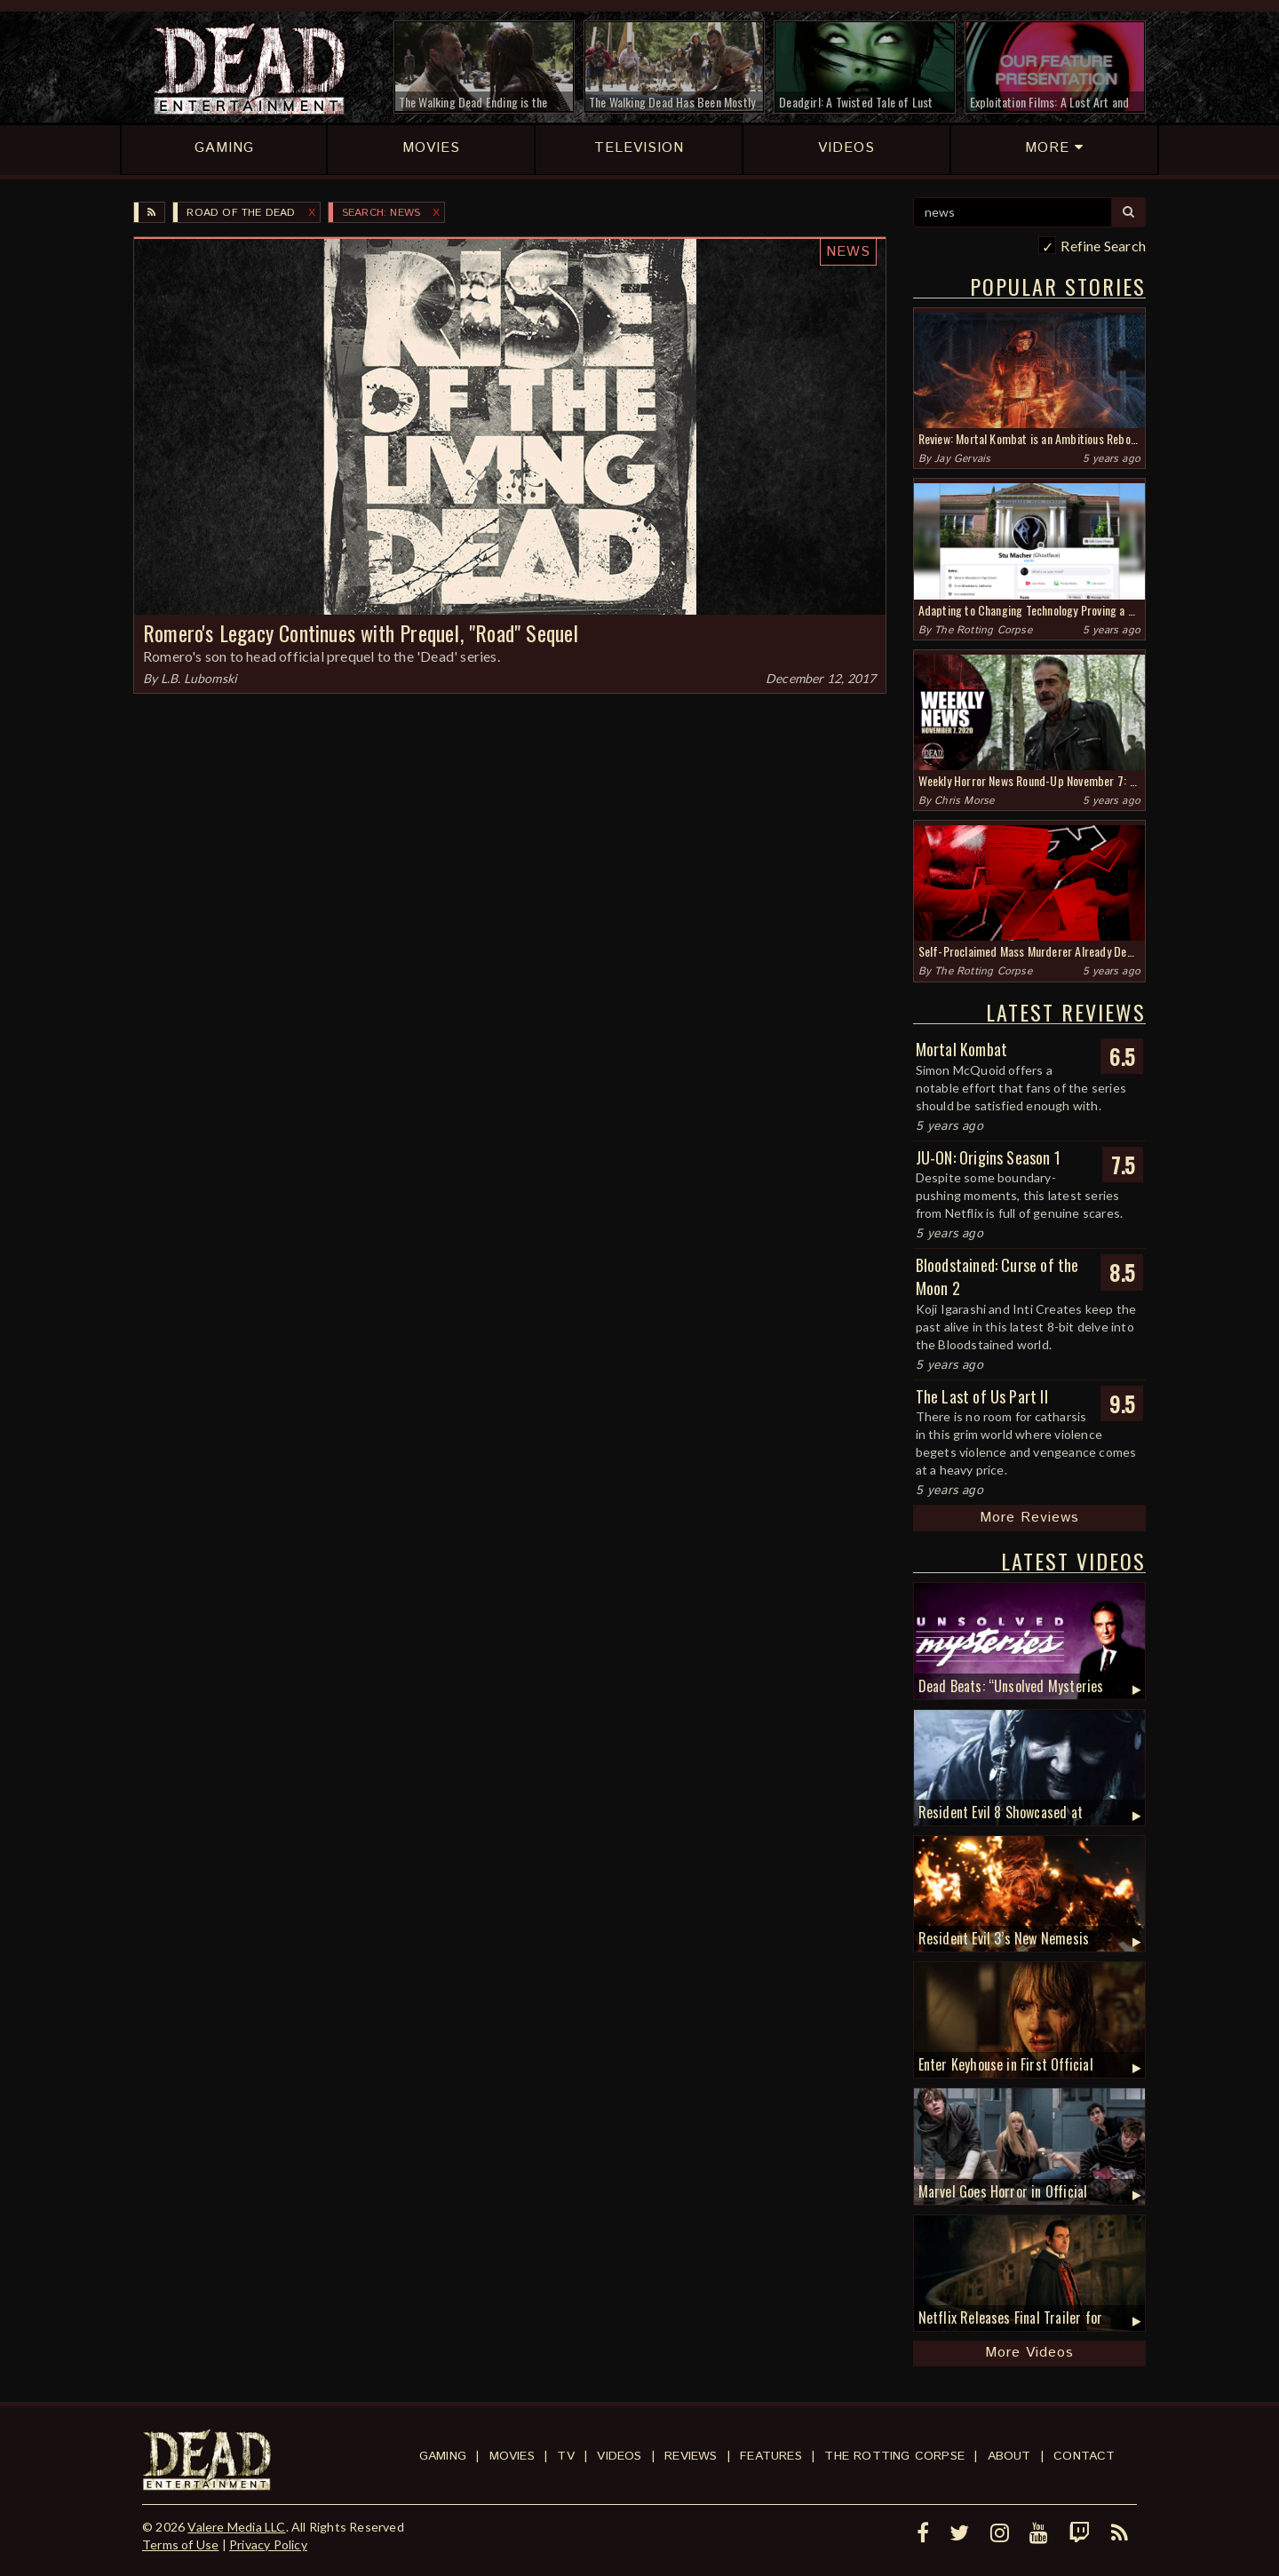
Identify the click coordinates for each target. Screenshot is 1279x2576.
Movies (512, 2456)
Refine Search (1103, 245)
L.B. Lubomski (199, 678)
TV (565, 2456)
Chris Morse (964, 800)
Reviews (690, 2456)
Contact (1084, 2456)
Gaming (442, 2456)
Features (771, 2456)
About (1009, 2456)
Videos (619, 2456)
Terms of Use (180, 2544)
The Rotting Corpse (983, 630)
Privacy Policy (268, 2544)
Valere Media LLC (236, 2526)
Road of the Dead (241, 212)
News (848, 252)
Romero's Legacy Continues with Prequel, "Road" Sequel (361, 632)
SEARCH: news (381, 212)
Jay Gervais (962, 458)
